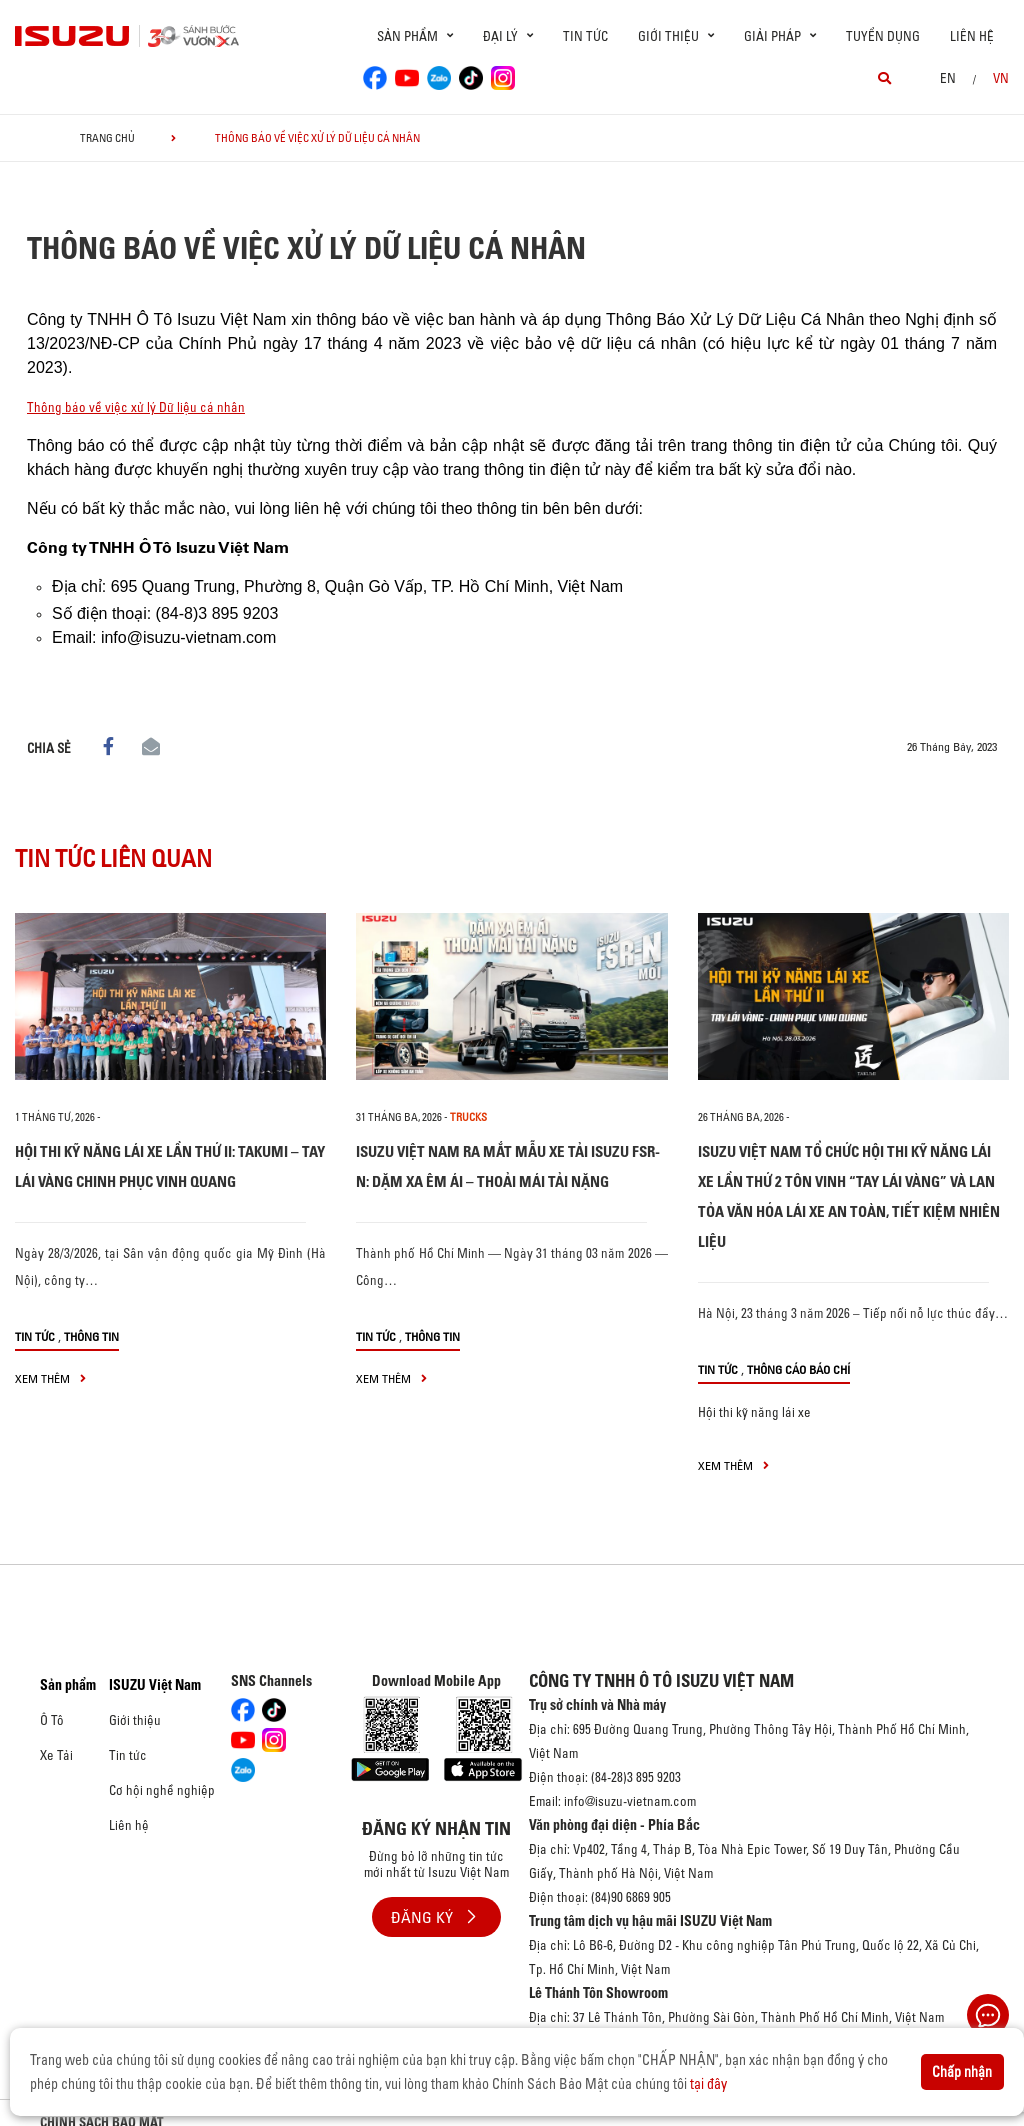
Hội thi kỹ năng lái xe (754, 1412)
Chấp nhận (962, 2072)
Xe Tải (56, 1755)
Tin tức (585, 36)
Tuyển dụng (883, 36)
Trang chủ (107, 138)
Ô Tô (52, 1720)
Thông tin (91, 1336)
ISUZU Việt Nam (155, 1685)
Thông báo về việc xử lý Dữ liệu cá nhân (136, 407)
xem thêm (50, 1378)
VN (1001, 78)
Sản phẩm (68, 1685)
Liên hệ (972, 36)
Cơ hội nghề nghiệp (162, 1790)
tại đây (708, 2084)
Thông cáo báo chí (798, 1369)
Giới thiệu (135, 1720)
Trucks (468, 1117)
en (948, 78)
